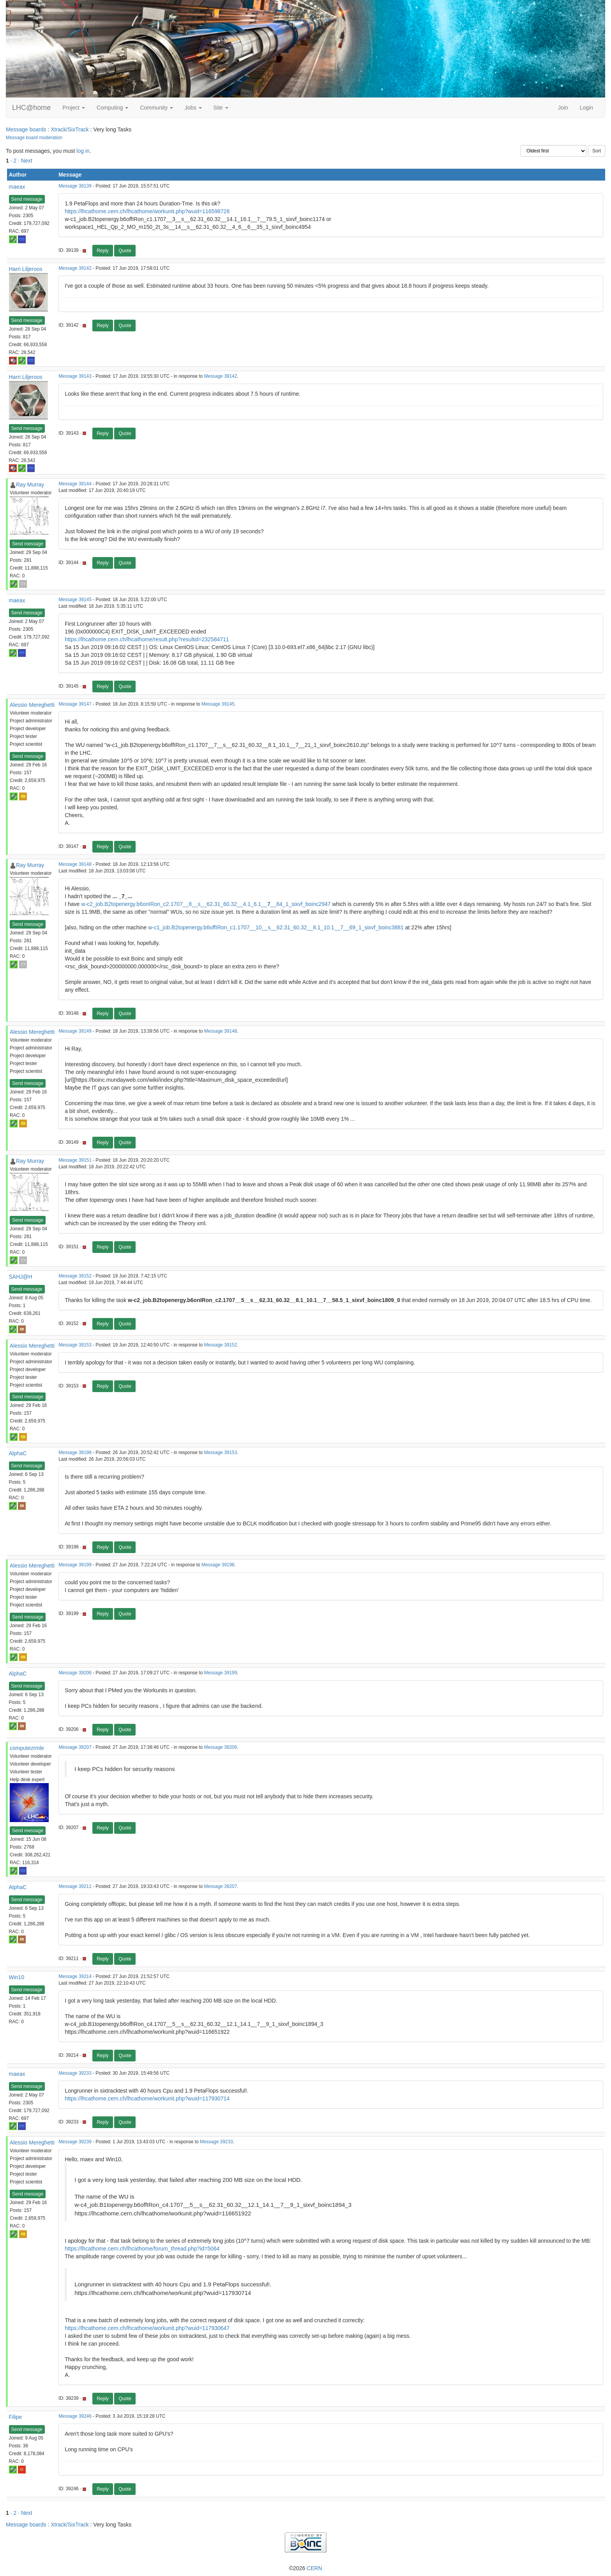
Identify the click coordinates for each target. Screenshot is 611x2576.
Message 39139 (75, 186)
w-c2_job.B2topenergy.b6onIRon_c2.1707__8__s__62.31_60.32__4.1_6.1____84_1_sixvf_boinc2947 (205, 904)
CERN (314, 2568)
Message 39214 (75, 1976)
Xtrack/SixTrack (70, 129)
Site (221, 107)
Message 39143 (75, 376)
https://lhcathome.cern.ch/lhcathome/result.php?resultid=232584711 (147, 639)
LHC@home (31, 107)
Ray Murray (30, 484)
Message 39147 (75, 704)
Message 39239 (75, 2141)
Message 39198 (75, 1452)
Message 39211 (75, 1886)
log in (82, 151)
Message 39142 (75, 268)
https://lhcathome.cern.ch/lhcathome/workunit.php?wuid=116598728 (147, 211)
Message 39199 (75, 1565)
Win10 (17, 1977)
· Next (25, 160)
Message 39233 (75, 2073)
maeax (17, 187)
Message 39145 (75, 599)
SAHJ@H (20, 1277)
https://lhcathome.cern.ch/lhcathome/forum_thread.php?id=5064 (142, 2248)
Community (156, 107)
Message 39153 (75, 1345)
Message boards (26, 129)
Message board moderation (34, 137)
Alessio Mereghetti (32, 705)
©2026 (305, 2568)
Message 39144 (75, 484)
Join (563, 107)
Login (586, 107)
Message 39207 (75, 1747)
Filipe (15, 2417)
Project (73, 107)
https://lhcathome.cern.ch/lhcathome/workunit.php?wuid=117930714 (147, 2098)
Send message (26, 199)
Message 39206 (75, 1672)
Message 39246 (75, 2416)
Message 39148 (75, 864)
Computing (113, 107)
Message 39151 (75, 1160)
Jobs (193, 107)
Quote (124, 250)
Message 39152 (75, 1276)
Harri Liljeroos (25, 269)
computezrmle (27, 1748)
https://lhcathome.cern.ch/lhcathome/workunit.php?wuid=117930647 (147, 2328)
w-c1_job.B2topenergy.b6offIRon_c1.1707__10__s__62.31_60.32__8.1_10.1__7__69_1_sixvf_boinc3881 (276, 927)
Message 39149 (75, 1031)
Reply (103, 250)
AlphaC (18, 1453)
